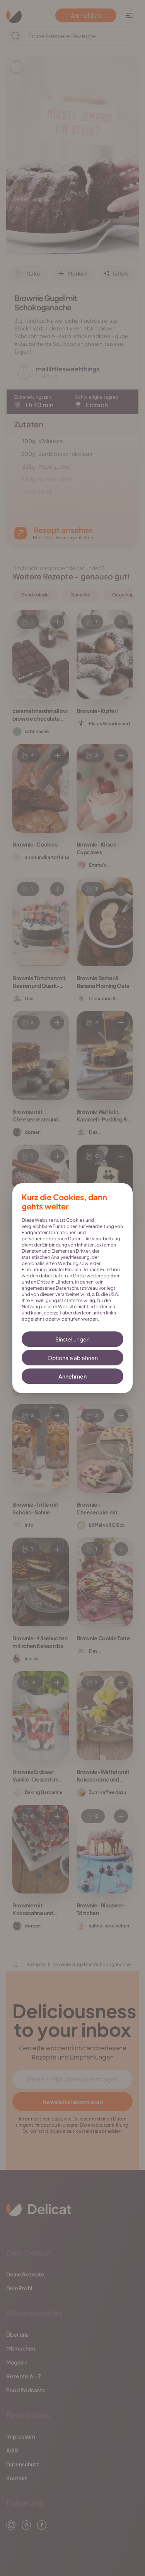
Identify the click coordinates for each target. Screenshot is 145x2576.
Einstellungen (72, 1339)
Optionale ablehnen (73, 1357)
